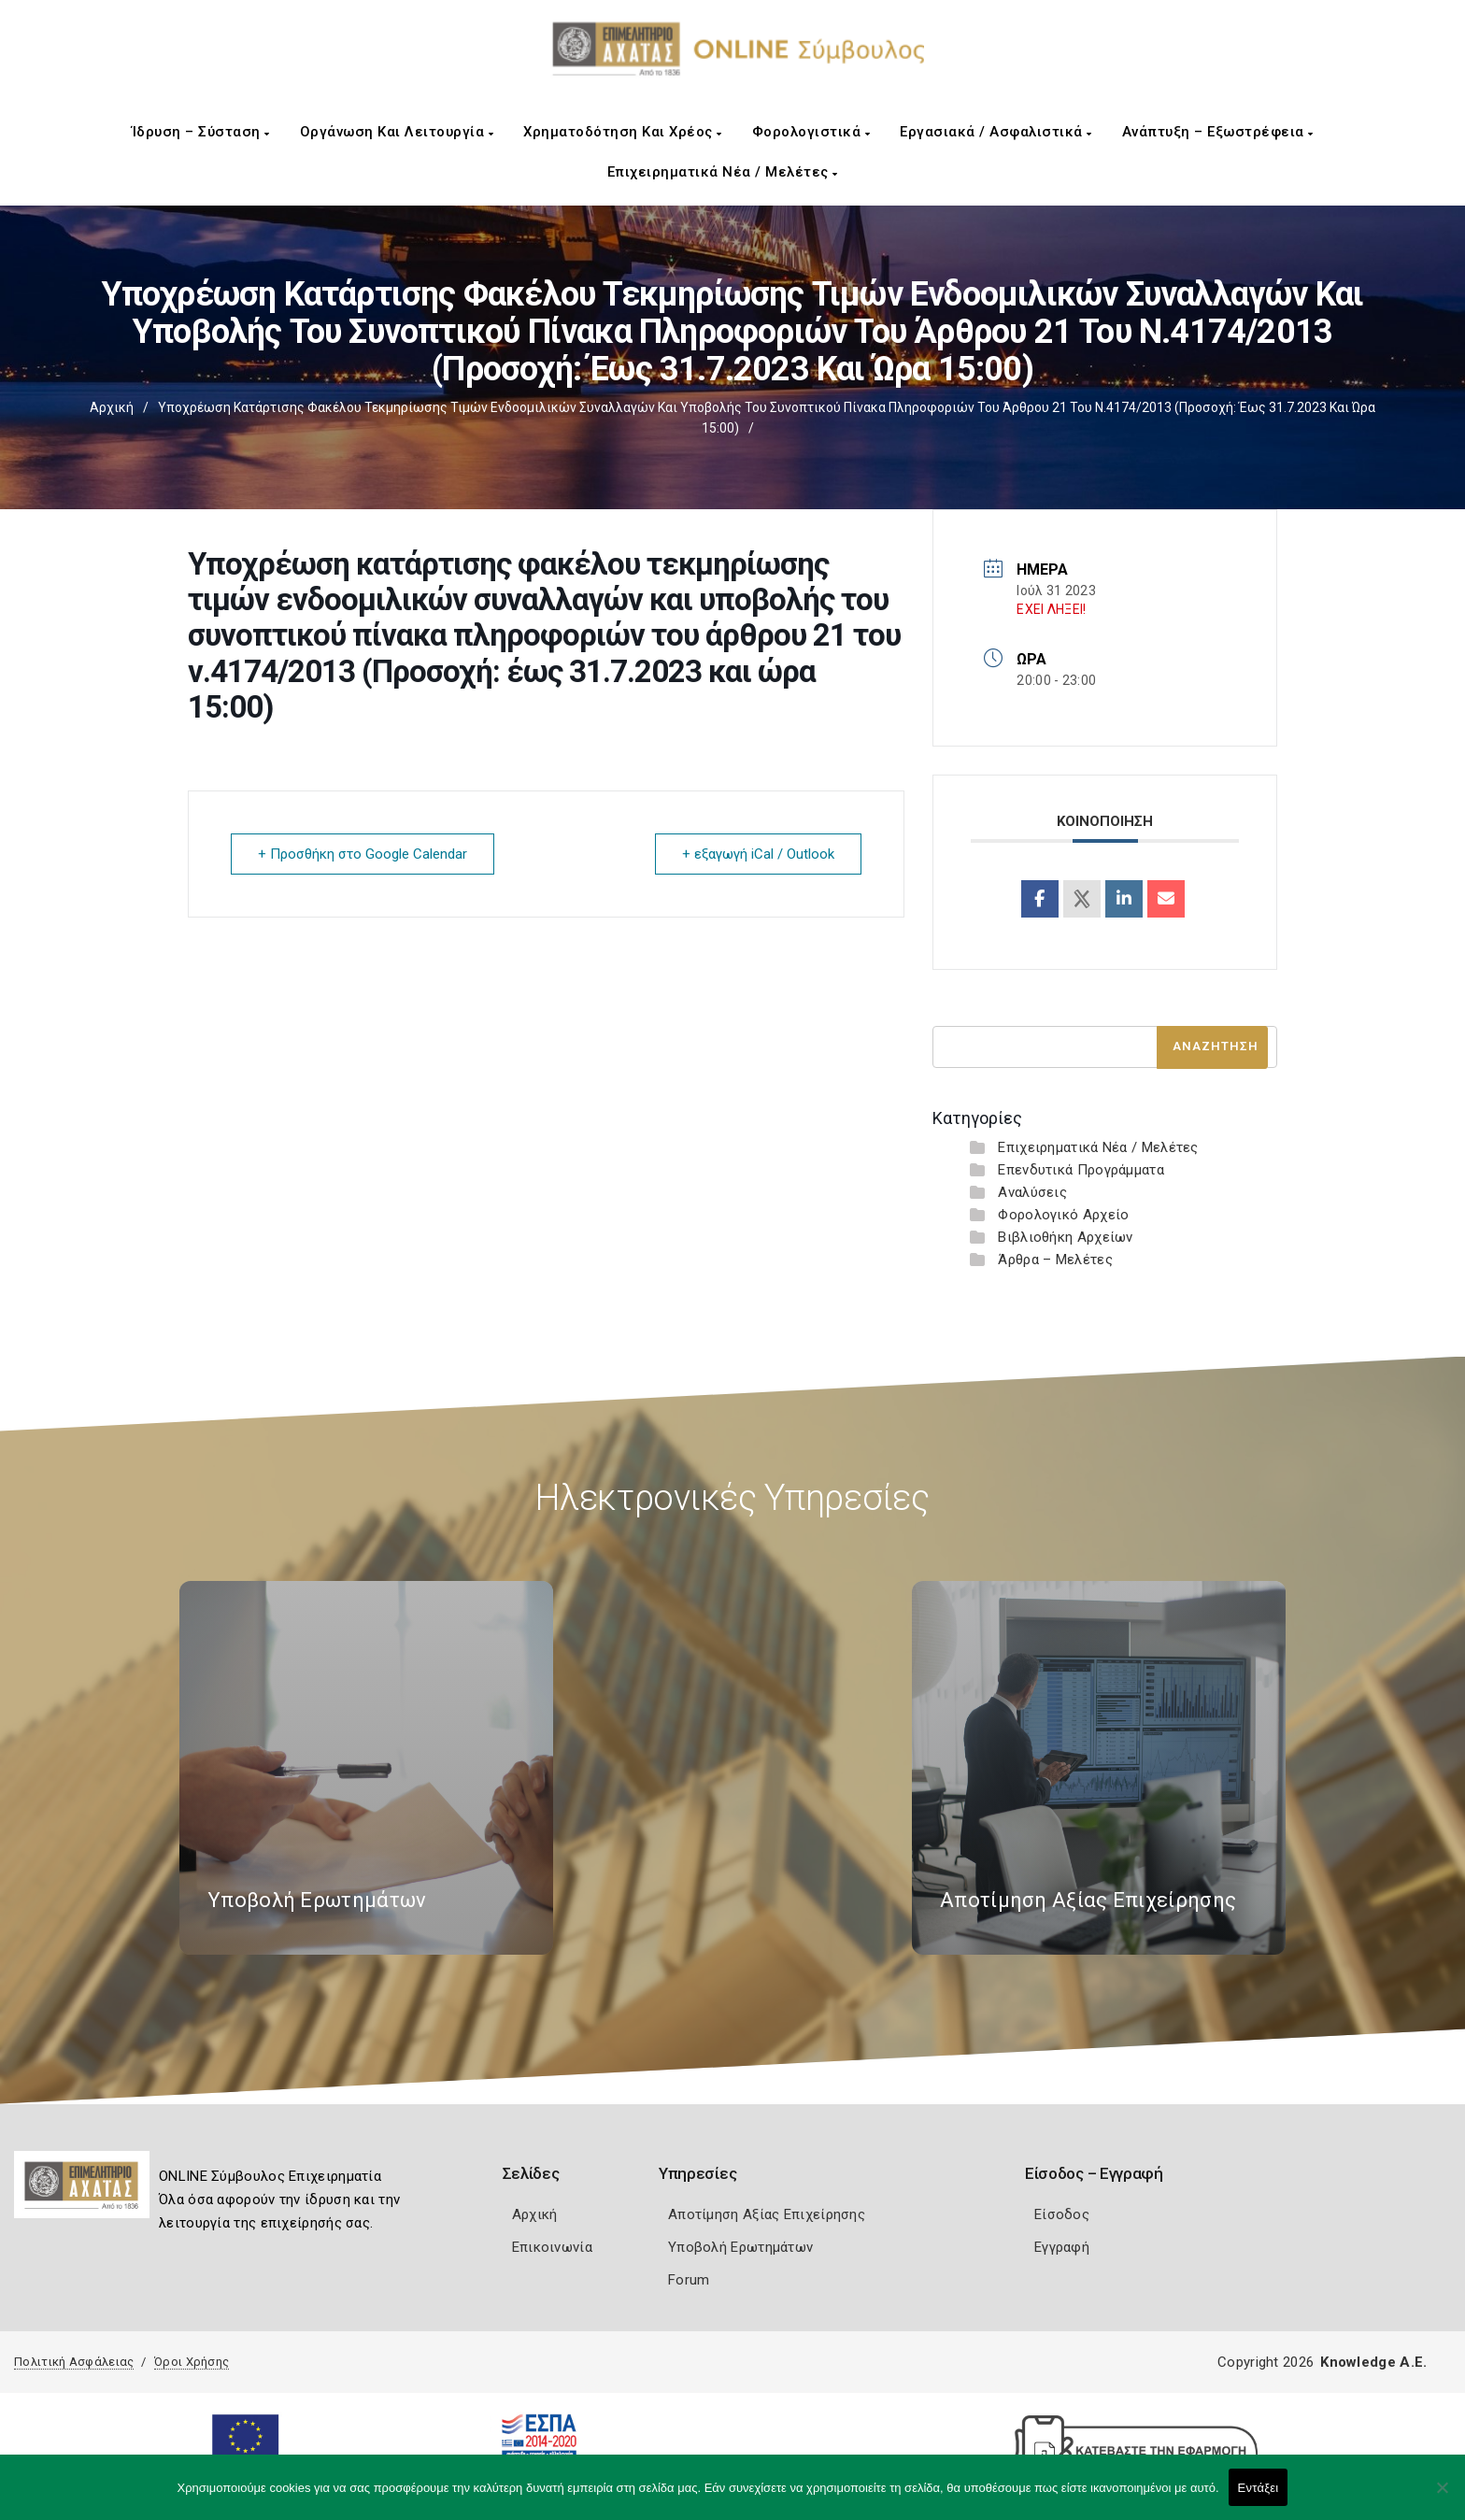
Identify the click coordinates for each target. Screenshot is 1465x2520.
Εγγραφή (1061, 2247)
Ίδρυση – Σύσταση (201, 131)
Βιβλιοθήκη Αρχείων (1065, 1237)
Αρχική (112, 407)
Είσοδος (1061, 2214)
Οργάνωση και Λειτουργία (397, 131)
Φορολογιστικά (811, 131)
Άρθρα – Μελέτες (1055, 1259)
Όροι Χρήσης (191, 2362)
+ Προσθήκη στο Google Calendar (362, 854)
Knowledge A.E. (1373, 2362)
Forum (689, 2279)
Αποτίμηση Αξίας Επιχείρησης (766, 2214)
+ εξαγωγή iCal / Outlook (758, 854)
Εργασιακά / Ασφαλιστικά (996, 131)
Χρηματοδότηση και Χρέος (622, 131)
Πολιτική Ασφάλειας (74, 2362)
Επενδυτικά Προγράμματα (1081, 1169)
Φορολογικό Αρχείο (1063, 1214)
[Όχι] (1441, 2496)
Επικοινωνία (552, 2247)
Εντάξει (1258, 2488)
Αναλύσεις (1032, 1192)
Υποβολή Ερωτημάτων (740, 2247)
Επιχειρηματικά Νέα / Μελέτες (722, 172)
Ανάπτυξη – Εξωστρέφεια (1218, 131)
